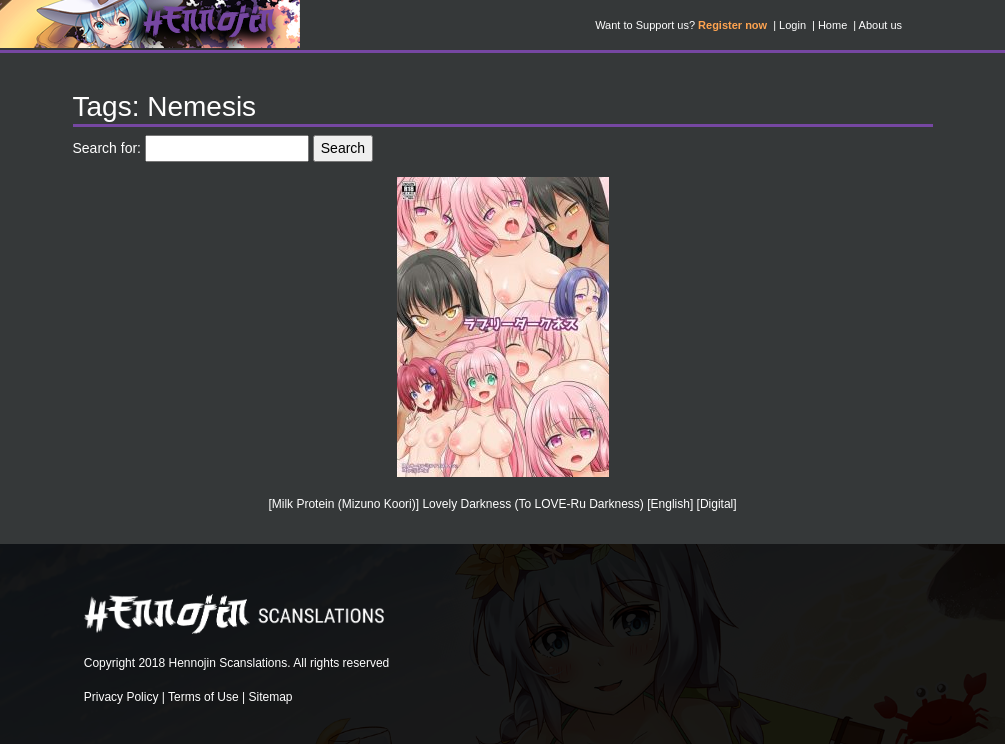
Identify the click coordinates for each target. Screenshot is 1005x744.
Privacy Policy (121, 697)
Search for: (107, 148)
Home (832, 25)
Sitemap (271, 697)
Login (792, 25)
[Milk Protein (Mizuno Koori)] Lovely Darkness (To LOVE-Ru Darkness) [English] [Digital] (502, 504)
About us (880, 25)
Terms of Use (203, 697)
